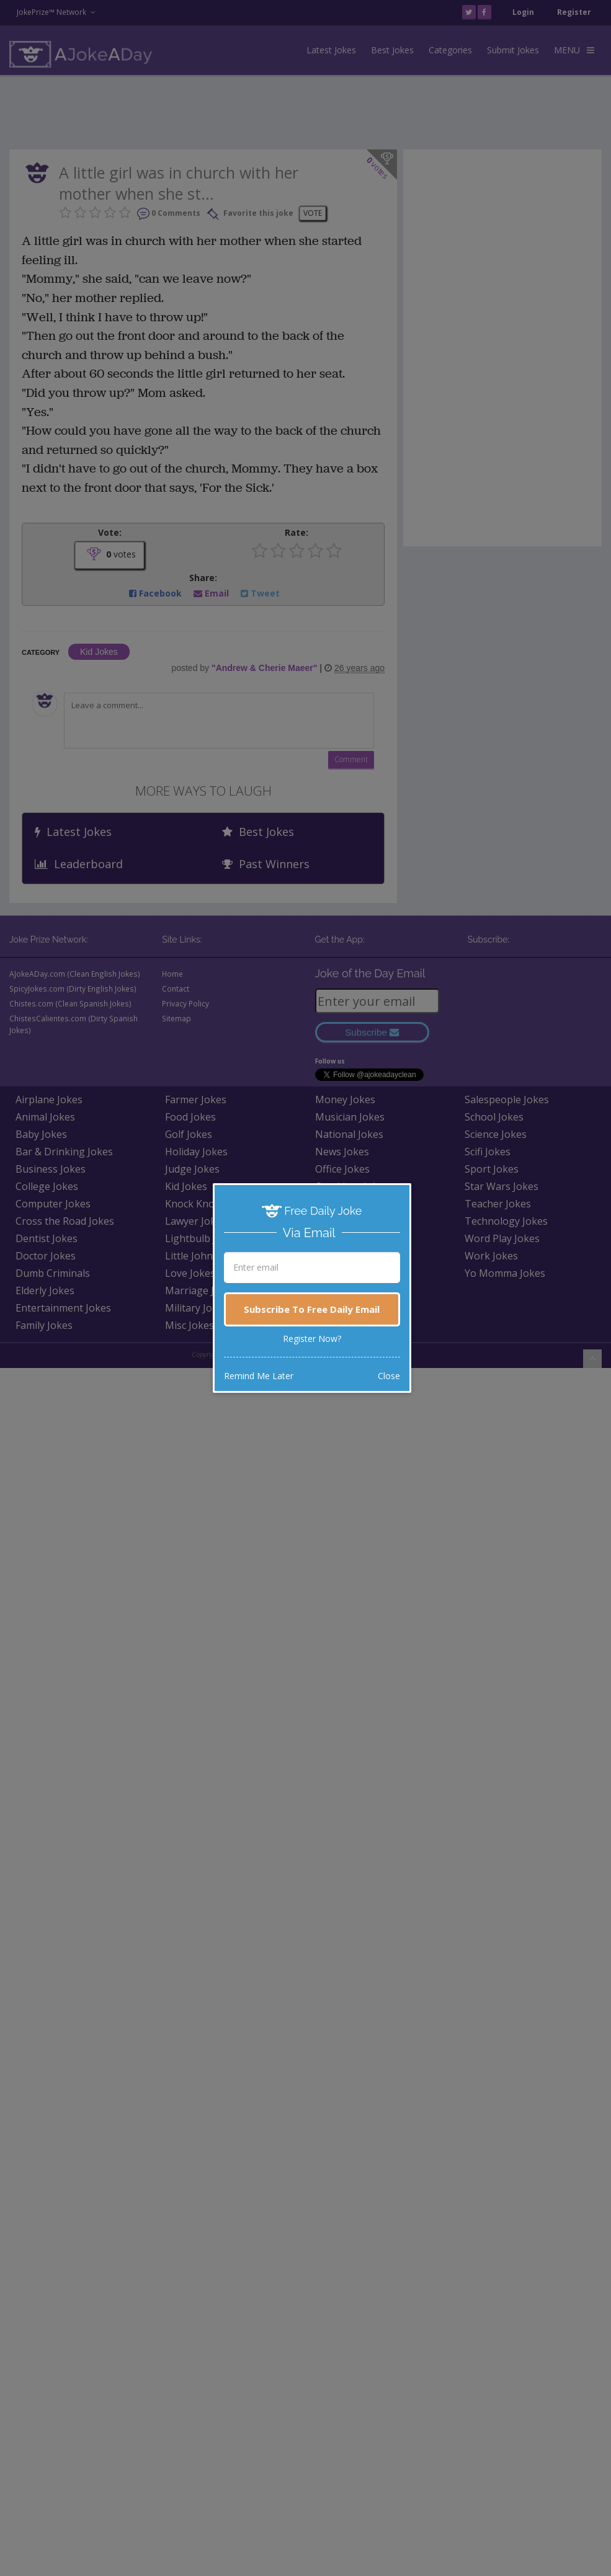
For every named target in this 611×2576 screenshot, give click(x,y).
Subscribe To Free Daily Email (312, 1309)
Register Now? (312, 1338)
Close (389, 1376)
